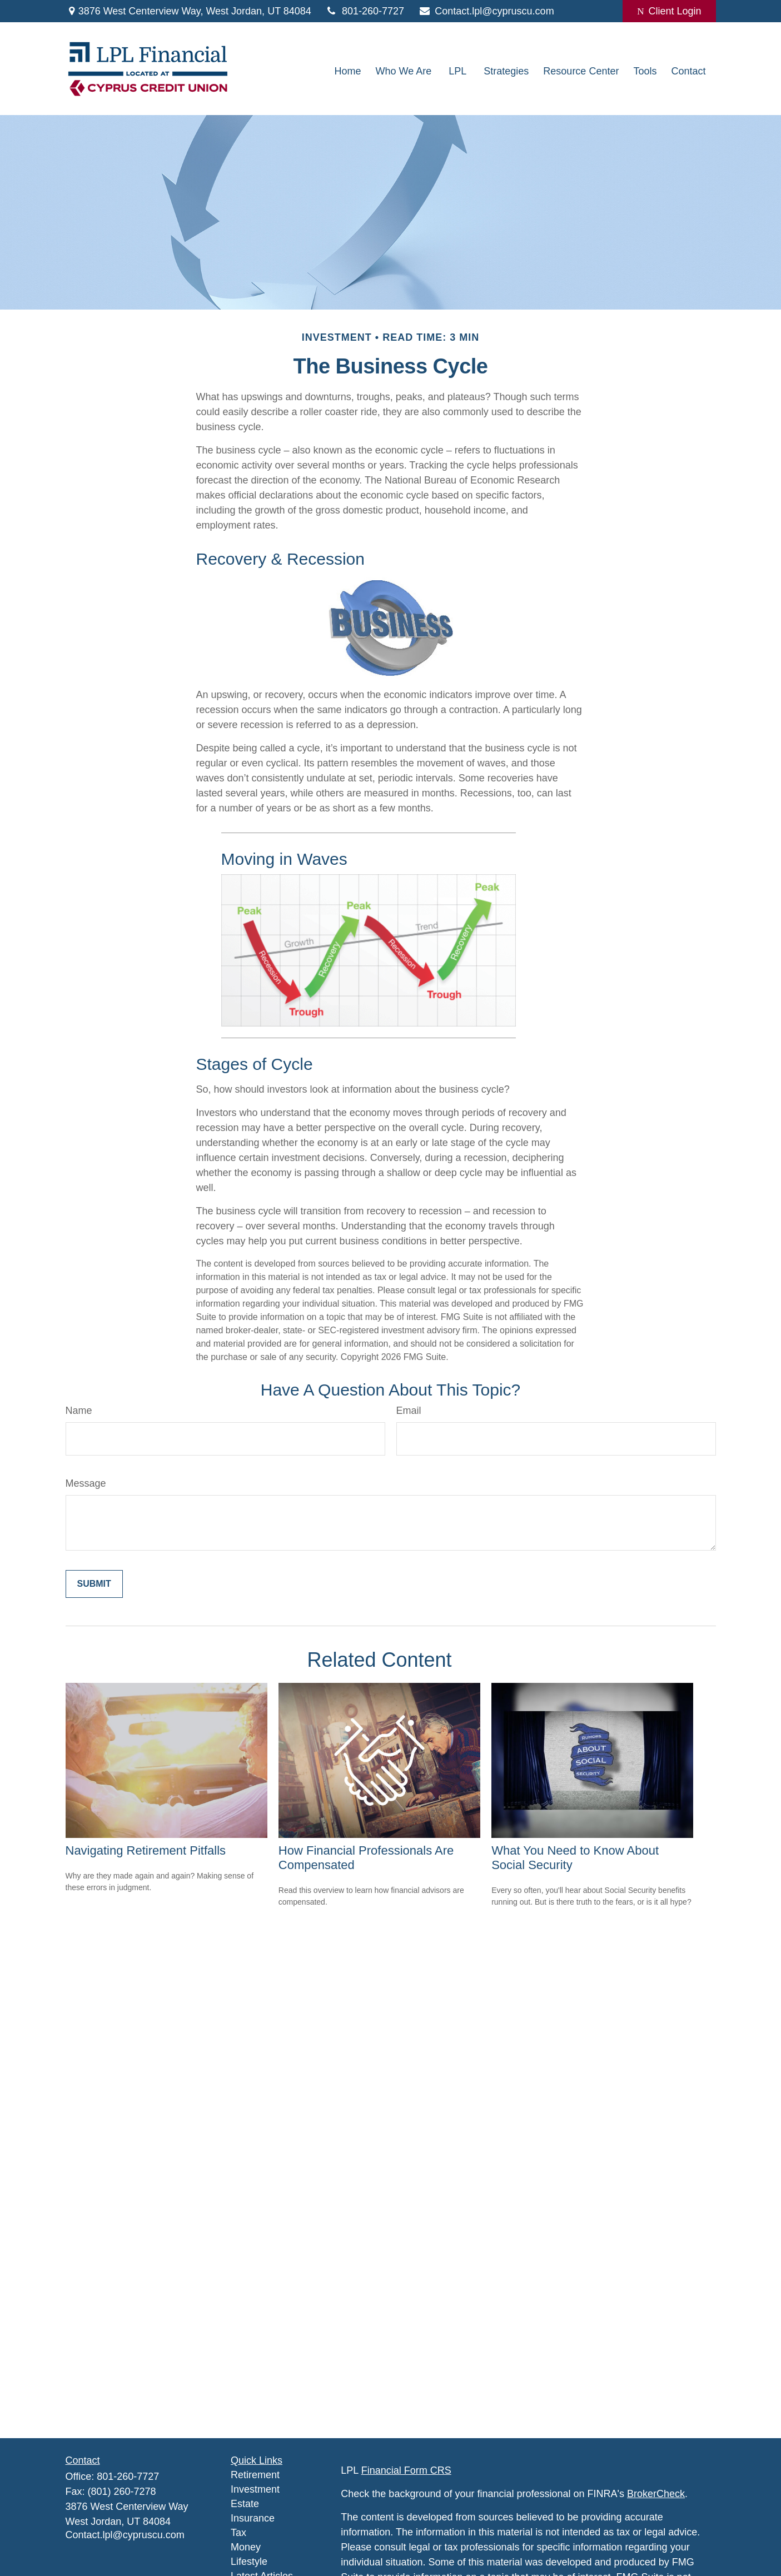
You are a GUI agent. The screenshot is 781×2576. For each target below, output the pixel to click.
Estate (245, 2503)
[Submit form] (94, 1584)
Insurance (253, 2518)
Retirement (255, 2474)
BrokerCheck (656, 2493)
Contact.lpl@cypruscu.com (486, 11)
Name (79, 1410)
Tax (238, 2532)
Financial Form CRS (406, 2470)
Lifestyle (249, 2561)
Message (86, 1483)
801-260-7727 (364, 11)
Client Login (669, 11)
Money (246, 2547)
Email (408, 1410)
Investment (255, 2489)
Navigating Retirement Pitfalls (146, 1850)
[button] (348, 71)
